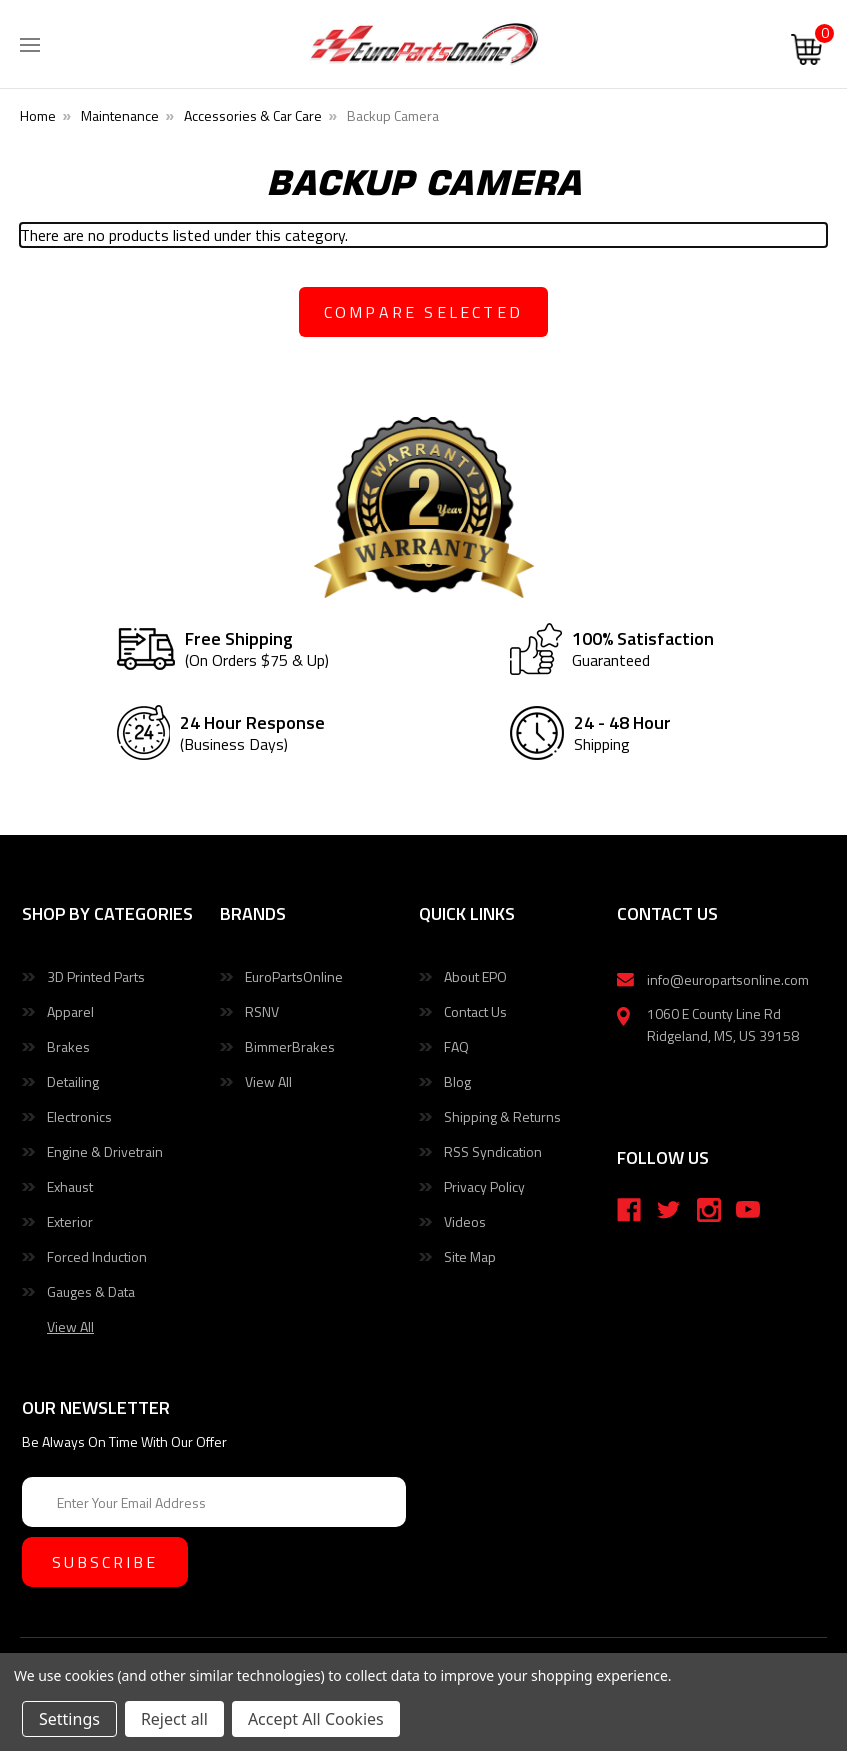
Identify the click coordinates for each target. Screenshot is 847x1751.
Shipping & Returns (502, 1116)
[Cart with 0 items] (806, 50)
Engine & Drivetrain (105, 1151)
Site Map (470, 1256)
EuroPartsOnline (294, 976)
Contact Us (475, 1011)
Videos (465, 1221)
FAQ (456, 1046)
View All (268, 1081)
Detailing (73, 1081)
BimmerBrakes (290, 1046)
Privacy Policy (484, 1186)
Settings (69, 1719)
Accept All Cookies (316, 1719)
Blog (457, 1081)
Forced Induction (97, 1256)
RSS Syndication (493, 1151)
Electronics (79, 1116)
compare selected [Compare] (423, 312)
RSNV (262, 1011)
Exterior (70, 1221)
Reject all (174, 1719)
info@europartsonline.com (728, 979)
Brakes (68, 1046)
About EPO (475, 976)
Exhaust (70, 1186)
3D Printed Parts (96, 976)
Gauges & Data (91, 1291)
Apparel (70, 1011)
